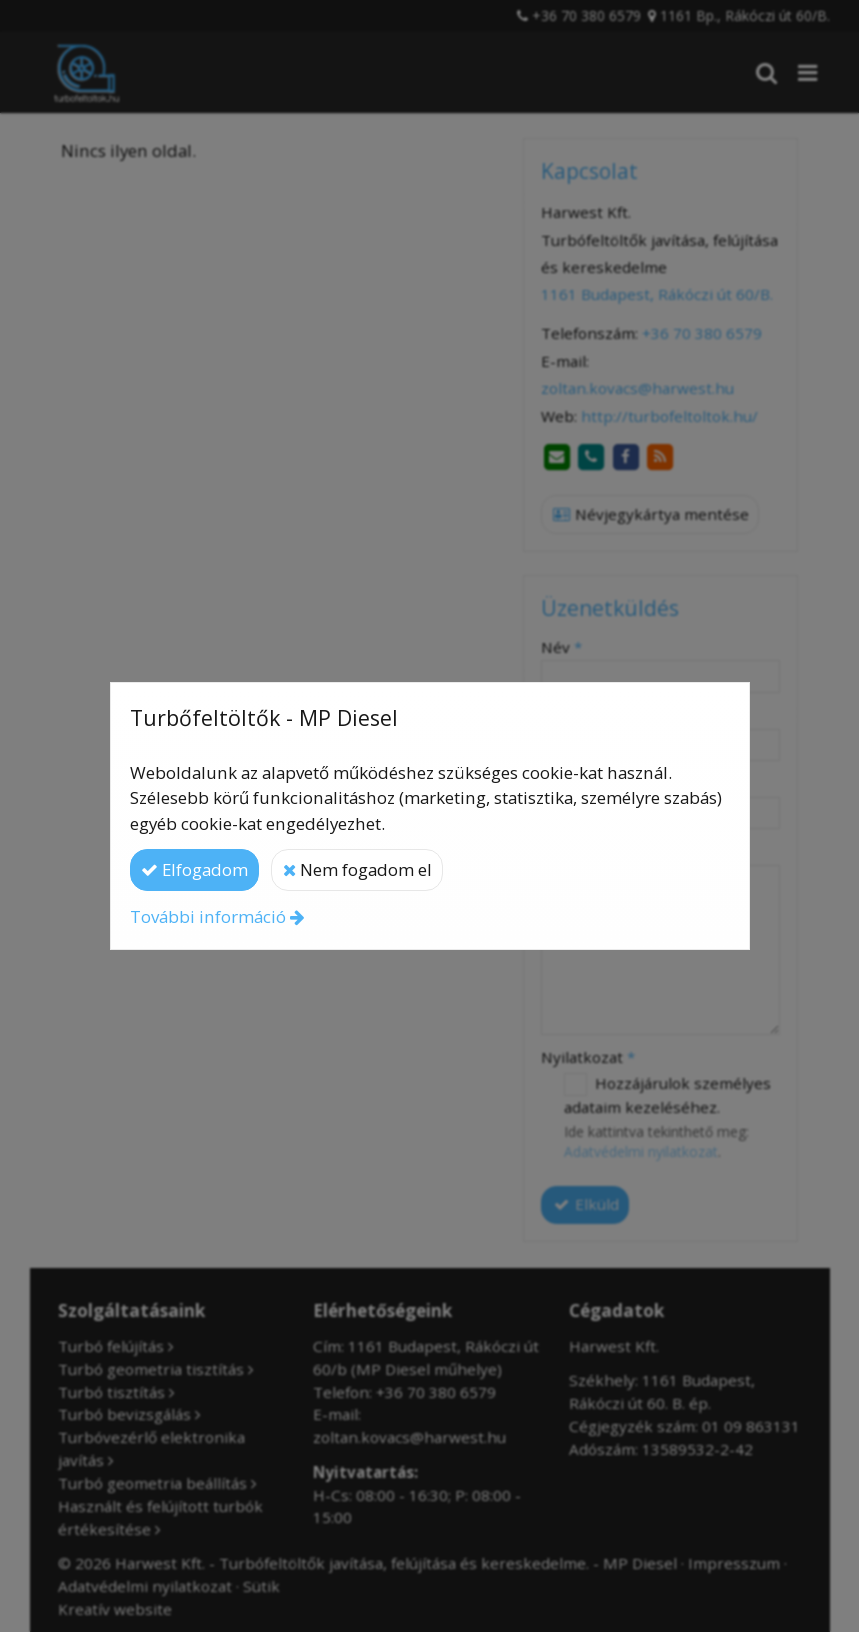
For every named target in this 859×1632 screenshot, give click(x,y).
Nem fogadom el (357, 869)
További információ (208, 916)
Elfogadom (194, 869)
